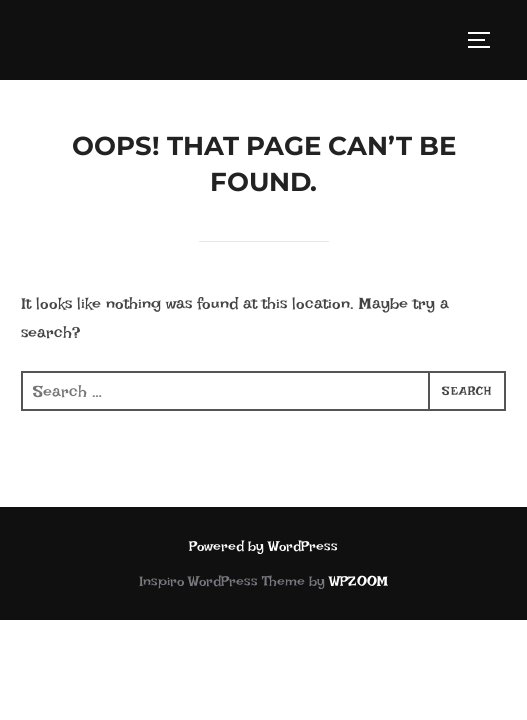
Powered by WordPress (263, 546)
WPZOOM (358, 581)
